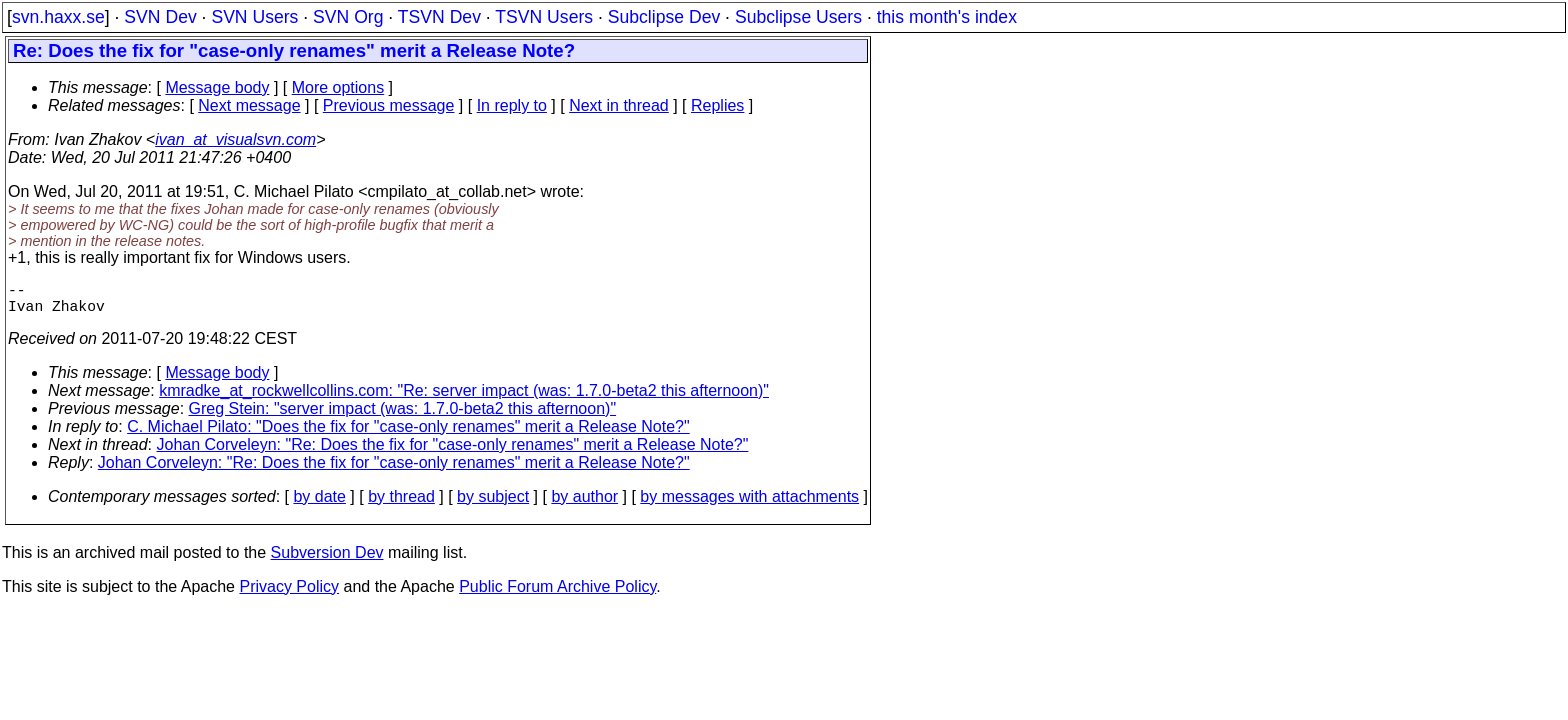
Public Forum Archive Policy (557, 594)
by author (584, 504)
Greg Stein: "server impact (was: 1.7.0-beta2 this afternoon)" (403, 416)
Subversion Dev (327, 560)
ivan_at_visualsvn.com (235, 139)
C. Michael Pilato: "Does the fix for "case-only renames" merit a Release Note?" (408, 434)
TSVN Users (544, 17)
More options (338, 87)
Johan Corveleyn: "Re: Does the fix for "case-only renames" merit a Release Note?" (453, 452)
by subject (493, 504)
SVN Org (348, 17)
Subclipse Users (798, 17)
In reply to (512, 105)
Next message (249, 105)
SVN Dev (160, 17)
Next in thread (619, 105)
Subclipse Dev (664, 17)
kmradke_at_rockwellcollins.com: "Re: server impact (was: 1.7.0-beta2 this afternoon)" (464, 398)
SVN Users (254, 17)
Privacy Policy (289, 594)
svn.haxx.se (58, 17)
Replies (717, 105)
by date (319, 504)
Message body (217, 87)
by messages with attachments (749, 504)
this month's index (947, 17)
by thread (401, 504)
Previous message (389, 105)
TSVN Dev (439, 17)
